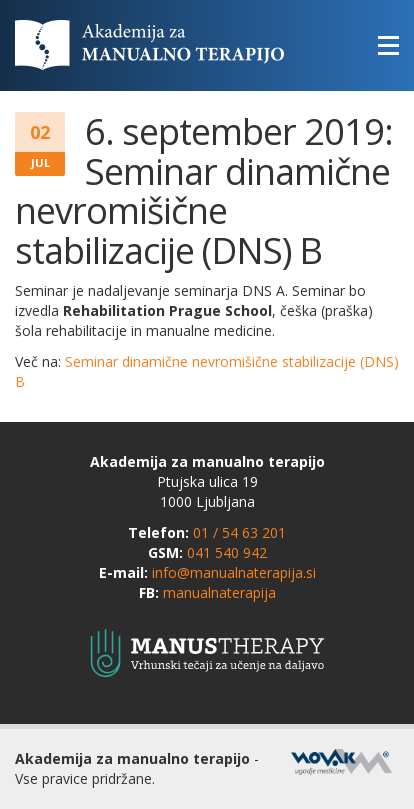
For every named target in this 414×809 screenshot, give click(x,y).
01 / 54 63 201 (239, 532)
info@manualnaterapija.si (234, 572)
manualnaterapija (219, 592)
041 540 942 (227, 552)
